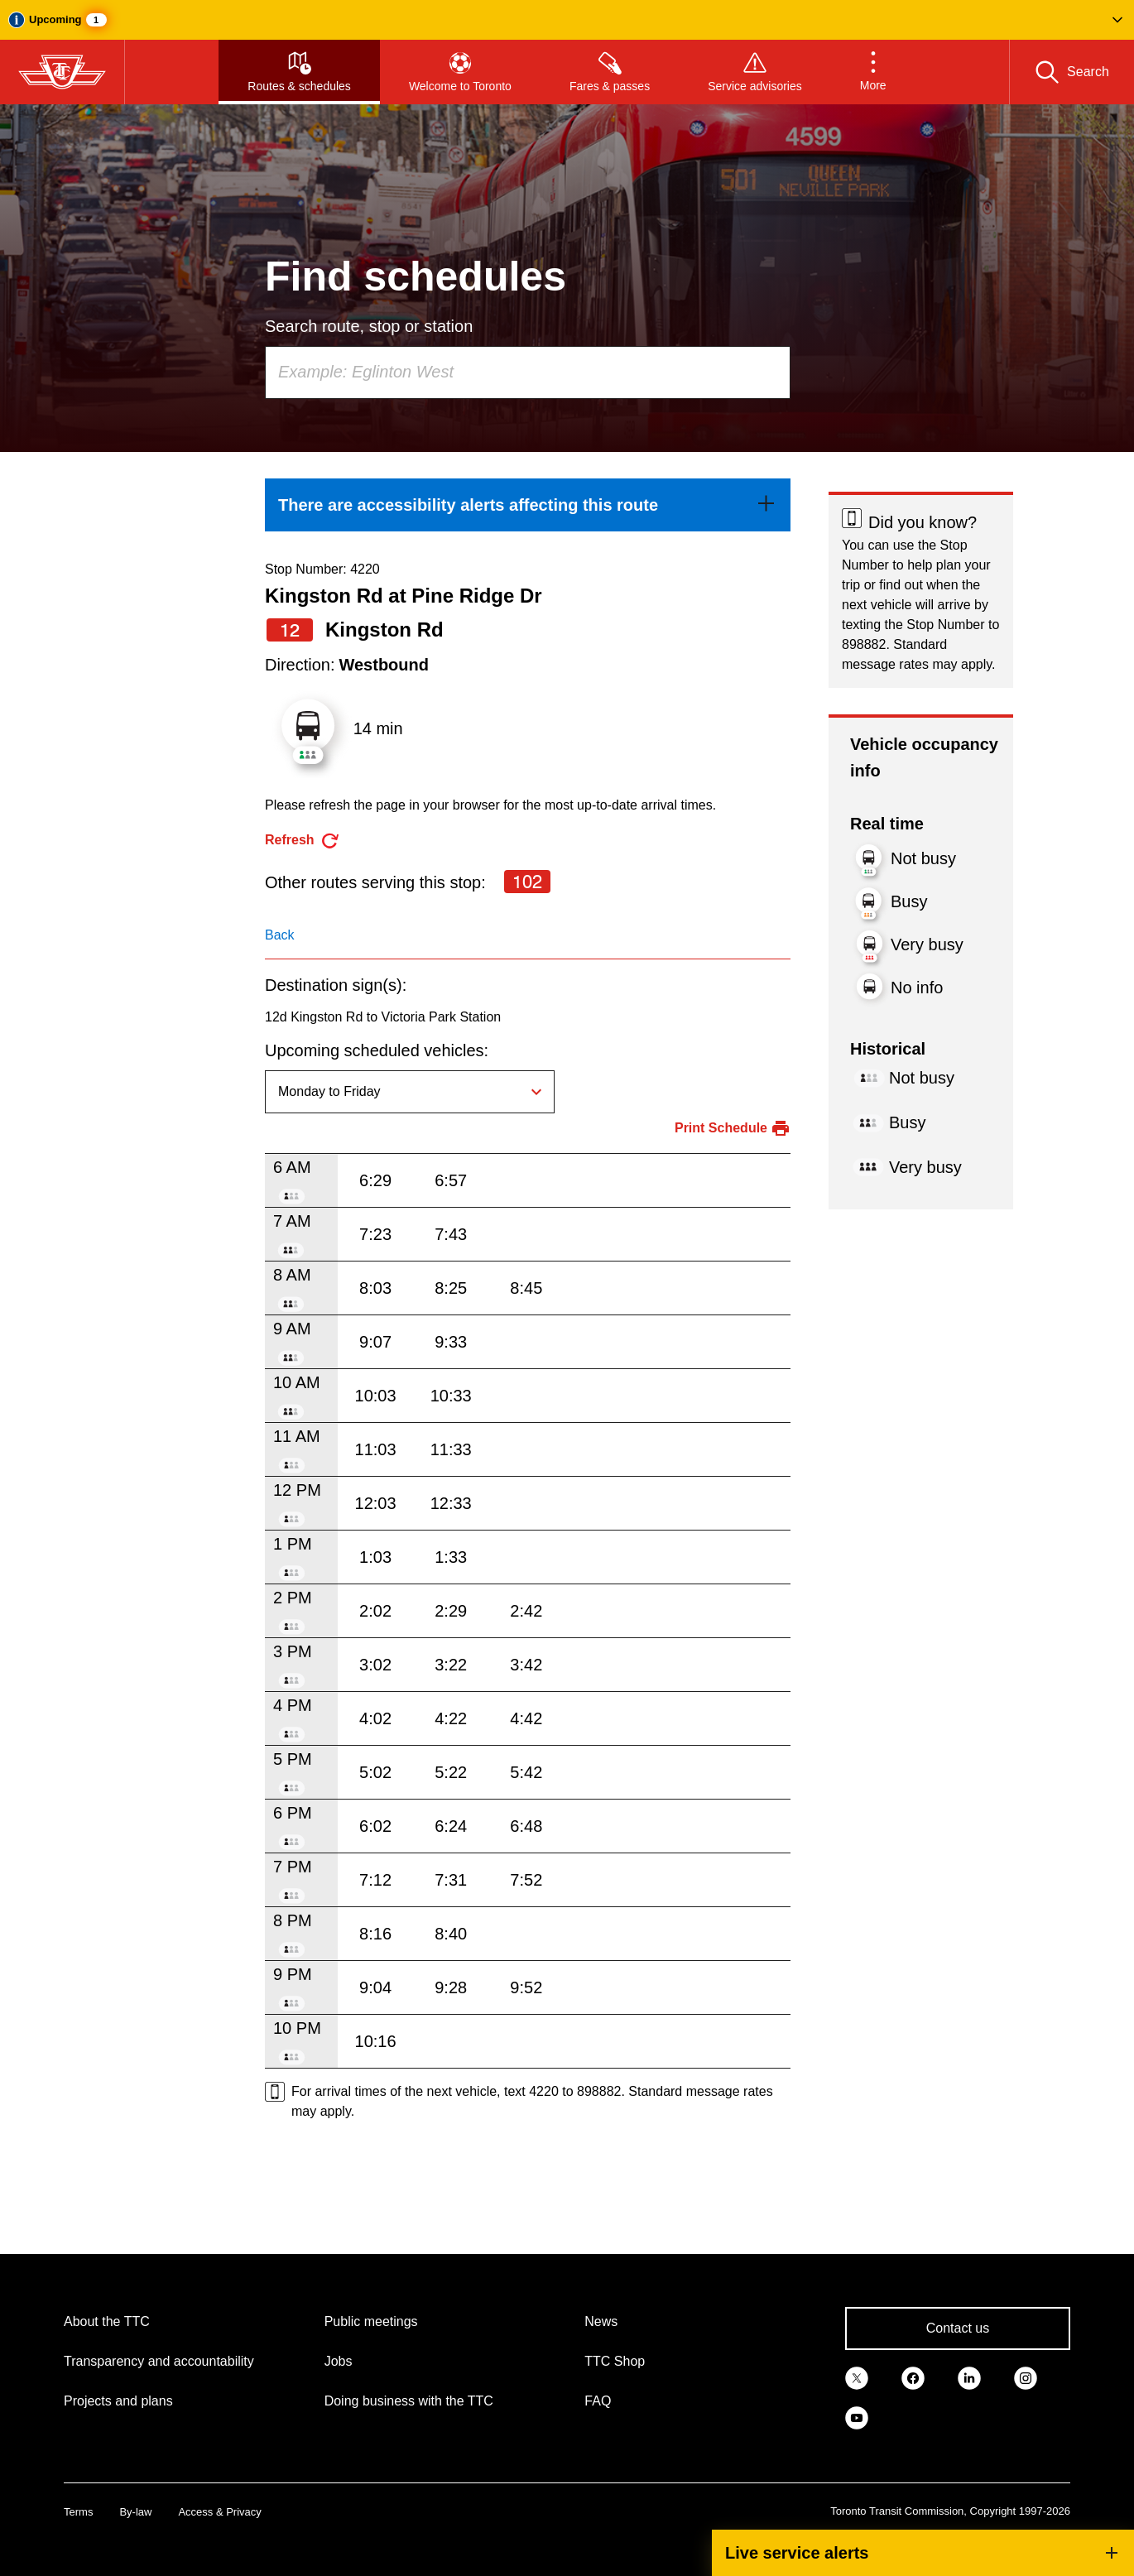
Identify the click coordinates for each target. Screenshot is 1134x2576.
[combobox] (527, 372)
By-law (135, 2512)
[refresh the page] (302, 840)
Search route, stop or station (369, 326)
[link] (527, 504)
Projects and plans (118, 2401)
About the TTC (107, 2321)
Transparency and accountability (159, 2361)
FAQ (597, 2401)
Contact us (957, 2328)
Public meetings (371, 2321)
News (600, 2321)
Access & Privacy (219, 2512)
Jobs (338, 2361)
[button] (567, 20)
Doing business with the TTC (408, 2401)
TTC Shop (614, 2361)
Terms (78, 2512)
